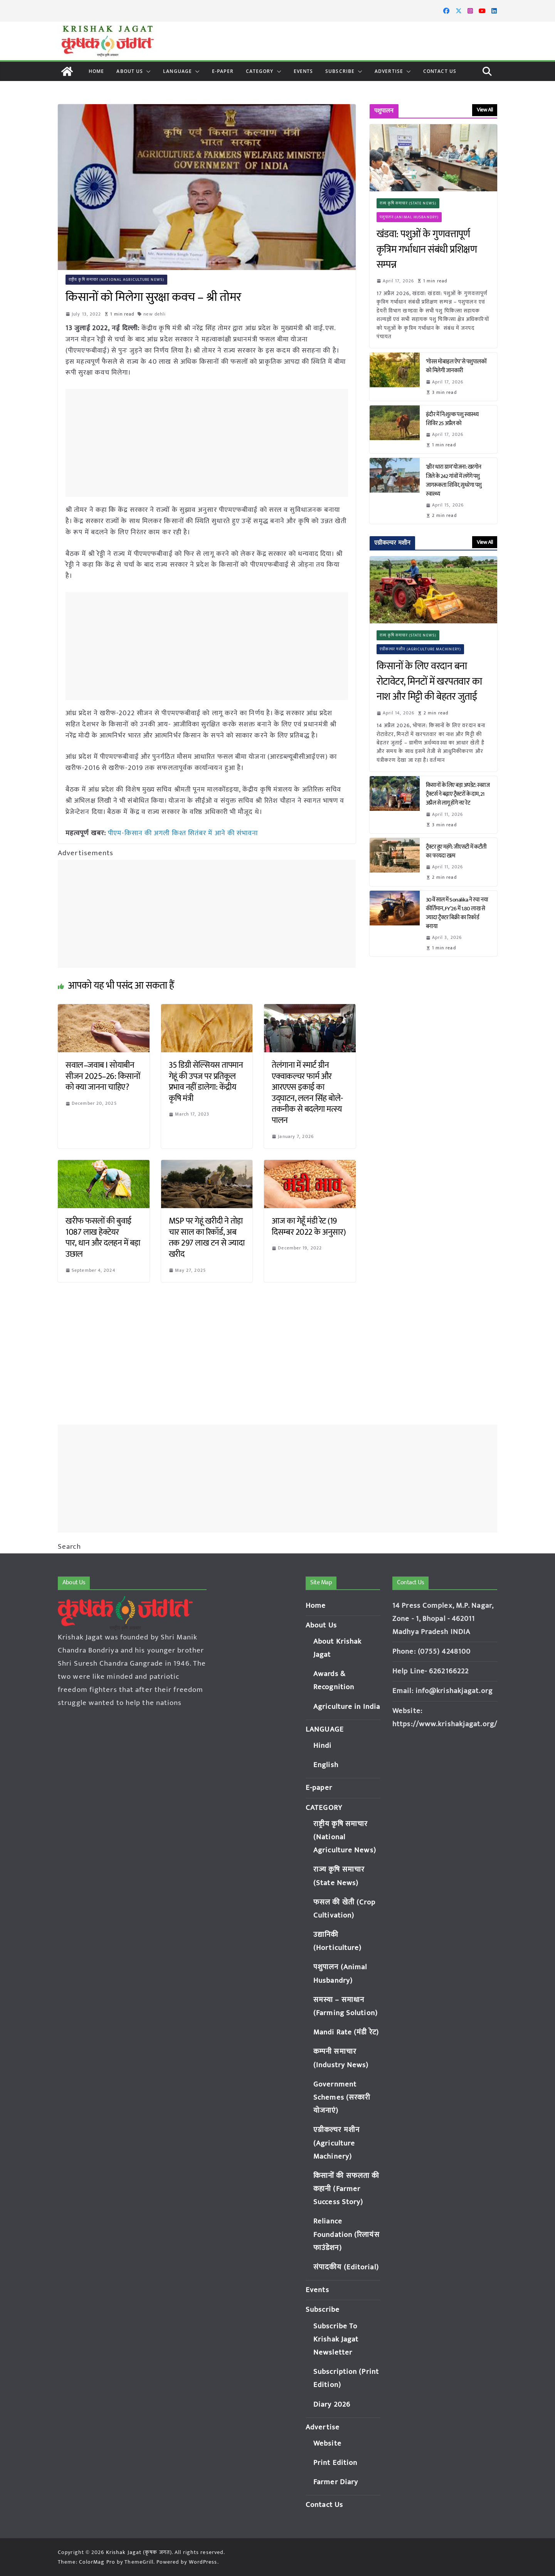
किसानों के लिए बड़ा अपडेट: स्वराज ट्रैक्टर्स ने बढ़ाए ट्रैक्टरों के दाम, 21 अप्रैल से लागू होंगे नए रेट (458, 794)
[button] (147, 71)
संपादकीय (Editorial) (346, 2267)
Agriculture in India (346, 1707)
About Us (129, 71)
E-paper (223, 71)
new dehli (154, 314)
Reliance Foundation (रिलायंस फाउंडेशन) (346, 2234)
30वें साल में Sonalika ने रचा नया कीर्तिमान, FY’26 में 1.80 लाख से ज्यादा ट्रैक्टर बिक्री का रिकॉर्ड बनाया (457, 913)
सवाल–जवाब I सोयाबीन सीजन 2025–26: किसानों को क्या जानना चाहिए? (103, 1076)
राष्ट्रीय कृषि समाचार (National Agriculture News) (116, 280)
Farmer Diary (335, 2482)
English (325, 1765)
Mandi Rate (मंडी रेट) (346, 2032)
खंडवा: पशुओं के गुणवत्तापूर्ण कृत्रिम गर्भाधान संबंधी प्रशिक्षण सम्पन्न (427, 250)
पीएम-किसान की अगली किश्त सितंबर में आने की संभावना (184, 833)
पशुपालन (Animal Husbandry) (409, 217)
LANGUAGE (177, 71)
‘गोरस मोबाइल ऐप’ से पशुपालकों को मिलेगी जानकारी (456, 366)
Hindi (322, 1746)
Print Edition (335, 2463)
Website (327, 2443)
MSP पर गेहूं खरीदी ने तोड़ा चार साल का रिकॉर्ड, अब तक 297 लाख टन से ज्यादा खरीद (207, 1237)
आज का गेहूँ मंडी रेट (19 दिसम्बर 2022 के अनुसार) (309, 1226)
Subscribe (340, 71)
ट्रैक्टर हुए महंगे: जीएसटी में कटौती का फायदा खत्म (456, 851)
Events (303, 71)
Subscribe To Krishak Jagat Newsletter (335, 2339)
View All (485, 109)
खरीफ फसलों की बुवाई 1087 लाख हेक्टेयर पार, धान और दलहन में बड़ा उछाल (103, 1237)
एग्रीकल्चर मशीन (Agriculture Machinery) (420, 649)
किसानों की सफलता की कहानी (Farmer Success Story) (346, 2189)
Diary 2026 (331, 2405)
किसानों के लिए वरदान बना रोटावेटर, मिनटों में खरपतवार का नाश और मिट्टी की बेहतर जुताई (429, 682)
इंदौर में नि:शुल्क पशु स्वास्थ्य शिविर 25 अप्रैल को (452, 419)
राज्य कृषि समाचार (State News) (408, 203)
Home (96, 71)
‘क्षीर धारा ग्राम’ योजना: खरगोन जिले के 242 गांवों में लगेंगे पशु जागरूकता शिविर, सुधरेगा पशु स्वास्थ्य (454, 480)
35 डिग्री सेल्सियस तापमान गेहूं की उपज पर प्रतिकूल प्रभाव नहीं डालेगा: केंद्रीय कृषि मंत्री (206, 1082)
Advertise (389, 71)
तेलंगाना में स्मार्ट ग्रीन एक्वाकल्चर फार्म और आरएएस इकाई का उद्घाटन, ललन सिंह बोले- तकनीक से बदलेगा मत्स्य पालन (307, 1093)
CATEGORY (260, 71)
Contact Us (439, 71)
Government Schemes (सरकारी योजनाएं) (341, 2097)
